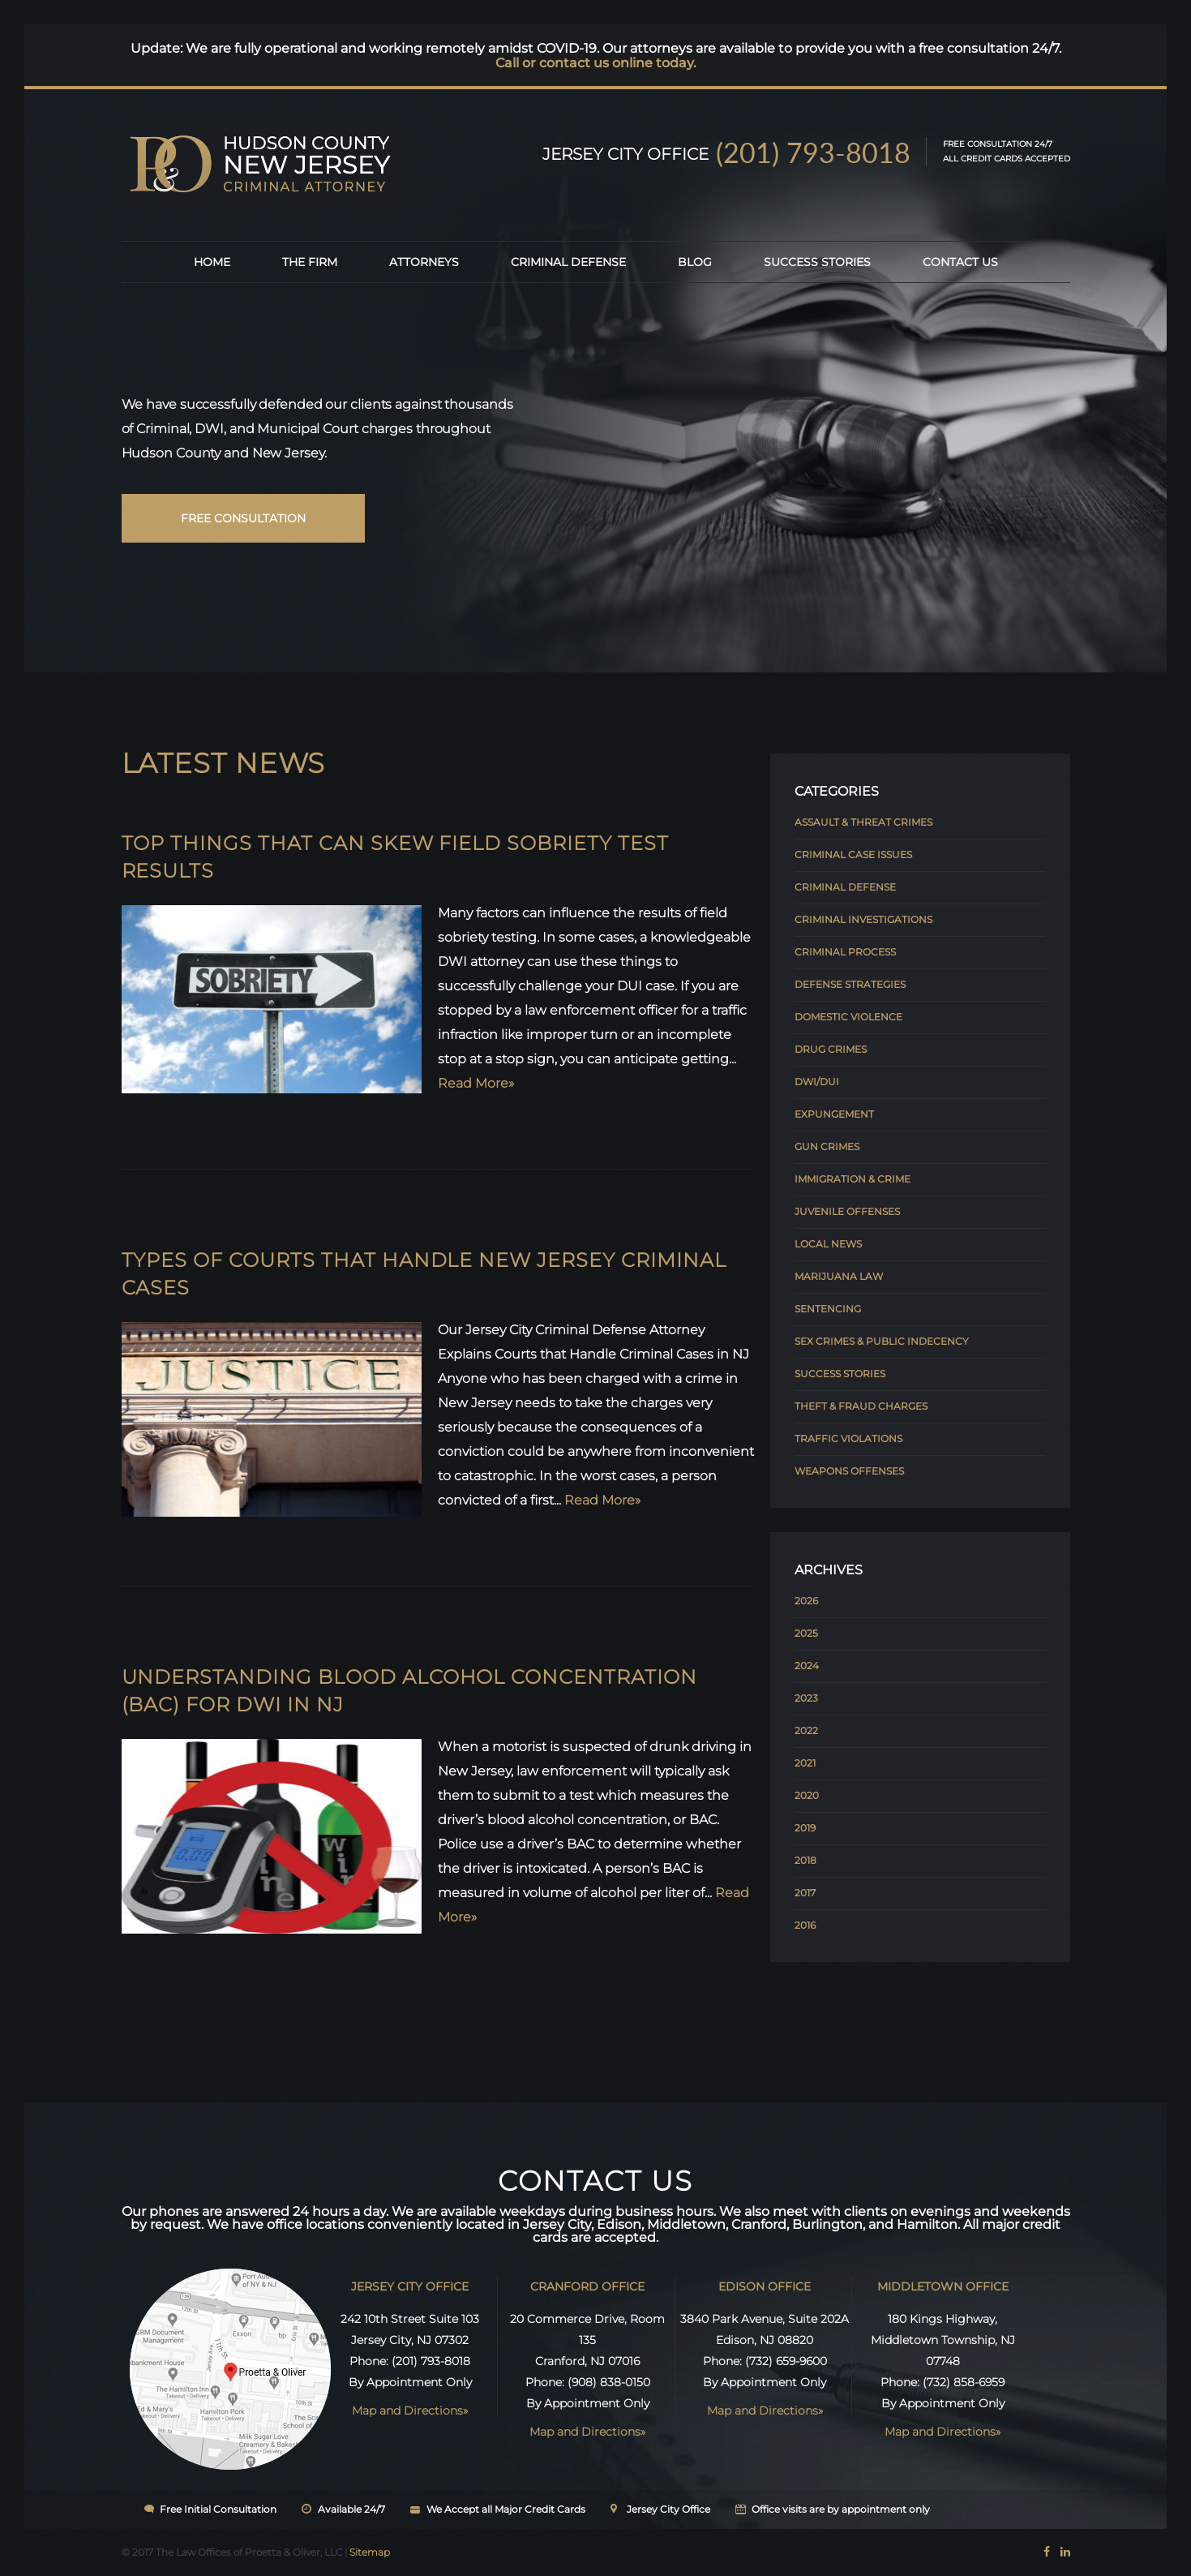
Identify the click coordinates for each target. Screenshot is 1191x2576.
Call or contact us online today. (595, 63)
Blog (695, 262)
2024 (807, 1665)
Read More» (476, 1083)
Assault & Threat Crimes (863, 822)
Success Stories (817, 262)
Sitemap (369, 2552)
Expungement (834, 1114)
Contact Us (960, 262)
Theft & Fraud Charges (861, 1406)
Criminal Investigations (863, 919)
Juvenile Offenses (847, 1211)
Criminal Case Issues (853, 854)
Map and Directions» (410, 2410)
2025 (806, 1633)
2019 (805, 1828)
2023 (806, 1698)
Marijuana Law (839, 1276)
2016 (805, 1925)
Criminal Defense (568, 262)
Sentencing (828, 1309)
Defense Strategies (850, 984)
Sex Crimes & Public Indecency (882, 1341)
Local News (828, 1244)
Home (212, 262)
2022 (806, 1730)
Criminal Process (845, 952)
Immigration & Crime (852, 1179)
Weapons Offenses (849, 1471)
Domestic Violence (848, 1017)
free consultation (243, 518)
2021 (805, 1763)
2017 (805, 1893)
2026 (806, 1601)
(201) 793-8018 (813, 152)
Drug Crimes (831, 1049)
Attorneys (424, 262)
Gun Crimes (827, 1146)
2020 (807, 1795)
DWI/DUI (817, 1081)
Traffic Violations (848, 1438)
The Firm (309, 262)
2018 (805, 1860)
